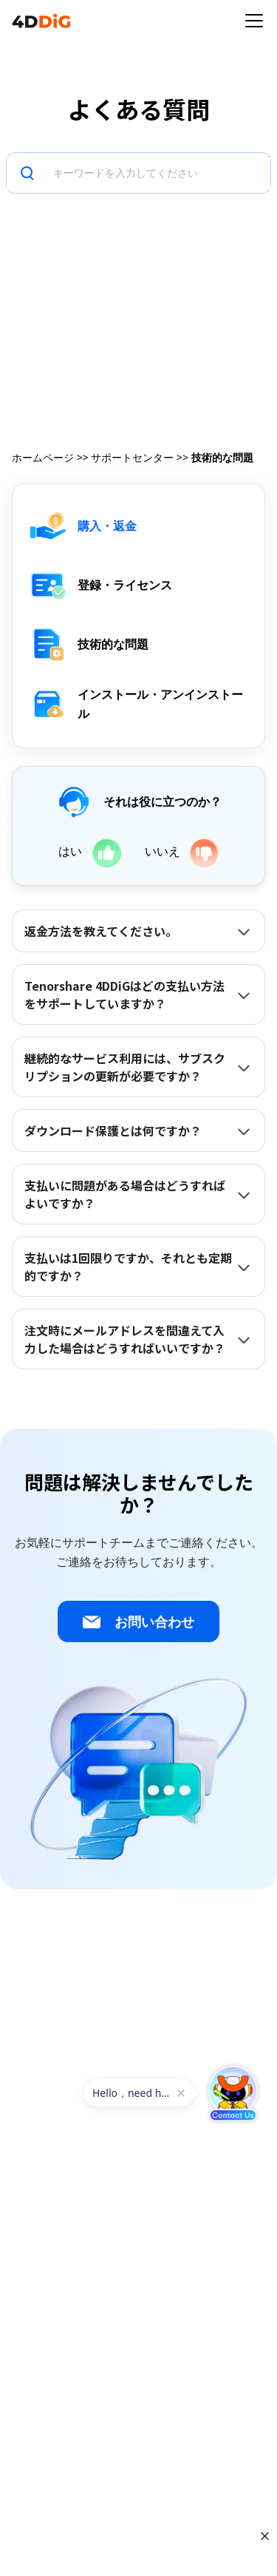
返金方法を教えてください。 (100, 931)
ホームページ (43, 457)
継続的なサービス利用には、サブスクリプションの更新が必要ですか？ (124, 1067)
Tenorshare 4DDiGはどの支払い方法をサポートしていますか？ (124, 994)
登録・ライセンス (125, 585)
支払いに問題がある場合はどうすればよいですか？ (124, 1194)
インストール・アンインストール (160, 704)
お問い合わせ (138, 1622)
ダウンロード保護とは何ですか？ (113, 1130)
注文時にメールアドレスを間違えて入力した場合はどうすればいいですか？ (124, 1339)
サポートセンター (132, 457)
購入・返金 (107, 526)
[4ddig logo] (41, 20)
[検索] (158, 173)
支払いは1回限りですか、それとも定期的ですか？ (128, 1266)
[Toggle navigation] (254, 21)
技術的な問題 (113, 644)
